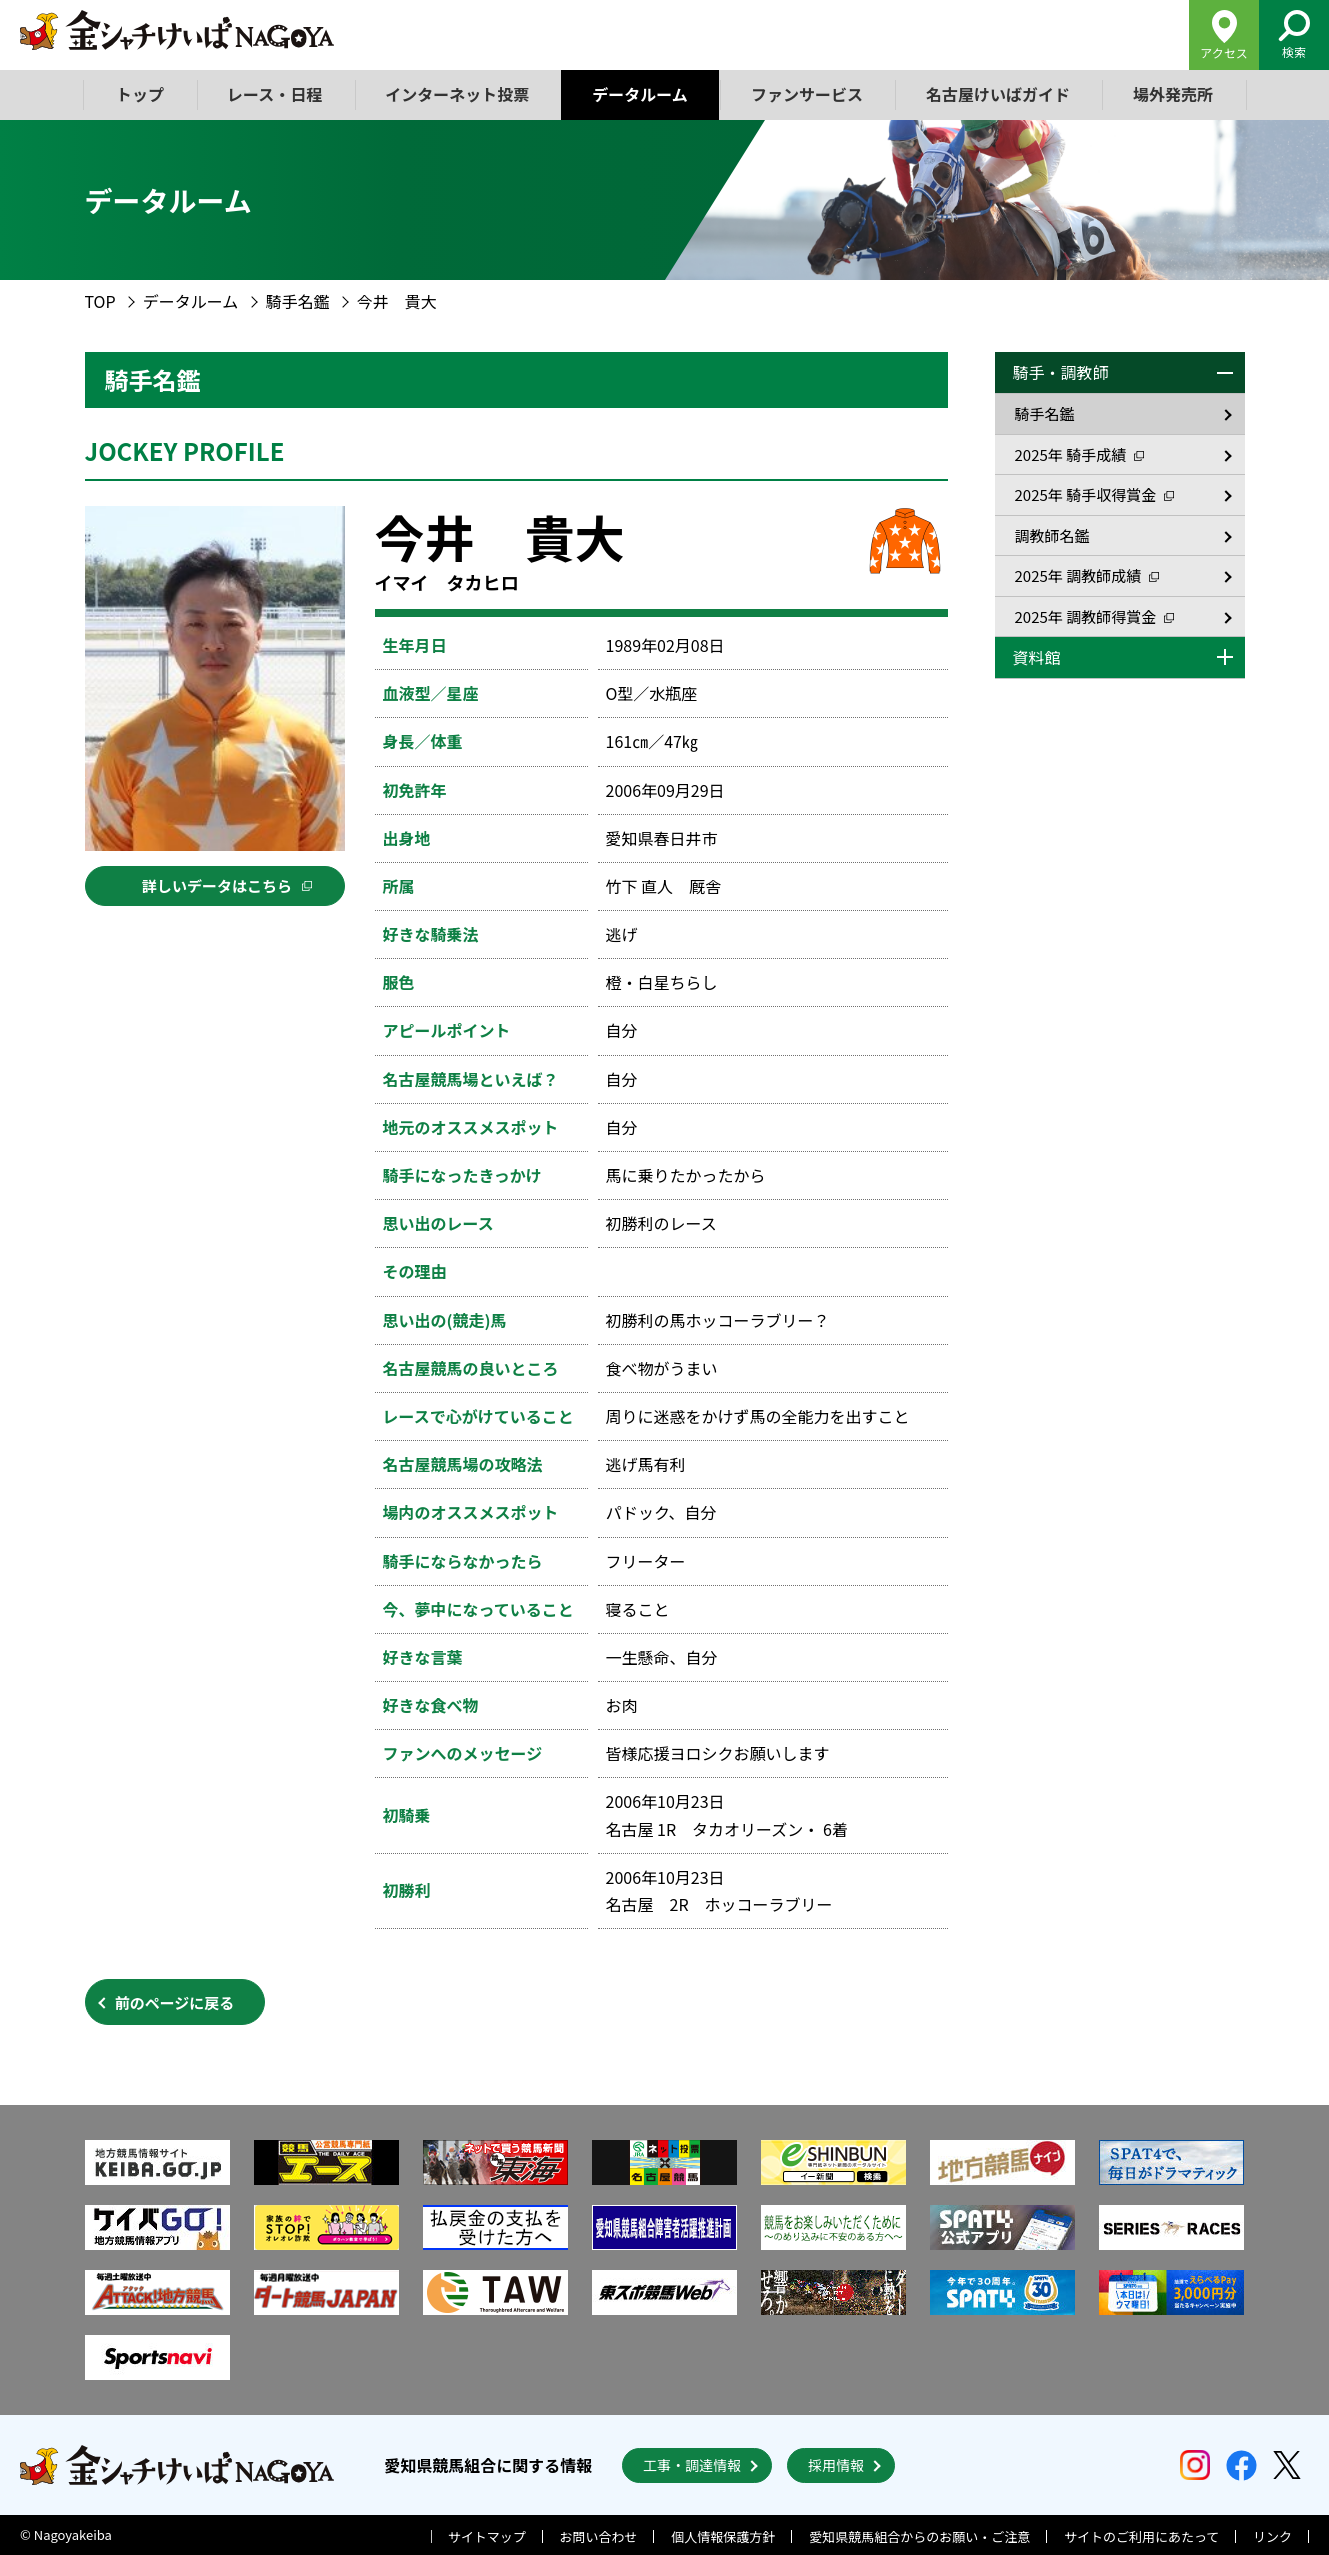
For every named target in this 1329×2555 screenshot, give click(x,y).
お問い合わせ (599, 2536)
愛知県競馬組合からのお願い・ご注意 (919, 2536)
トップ (140, 94)
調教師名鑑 (1052, 535)
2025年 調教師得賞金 (1095, 616)
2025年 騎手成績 (1080, 454)
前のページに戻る (175, 2002)
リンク (1272, 2536)
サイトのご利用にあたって (1141, 2536)
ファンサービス (807, 94)
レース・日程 (274, 94)
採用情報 (836, 2465)
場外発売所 (1173, 94)
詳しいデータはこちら (227, 885)
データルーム (640, 94)
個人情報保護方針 (723, 2536)
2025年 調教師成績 (1087, 575)
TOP (100, 301)
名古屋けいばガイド (998, 94)
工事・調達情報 (692, 2465)
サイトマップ (487, 2536)
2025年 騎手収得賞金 (1095, 494)
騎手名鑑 (298, 301)
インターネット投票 (457, 94)
